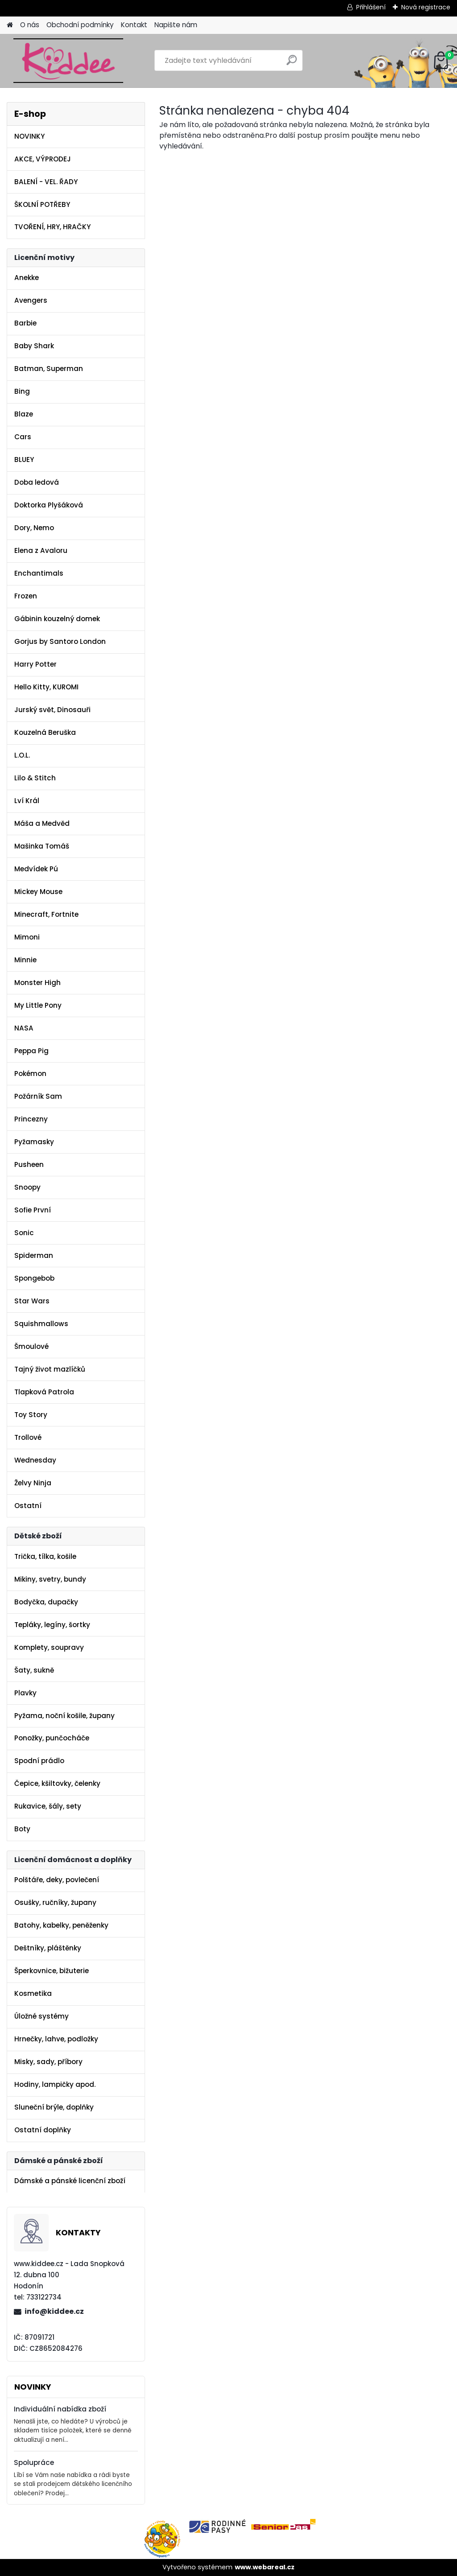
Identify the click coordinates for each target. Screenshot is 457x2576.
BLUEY (24, 459)
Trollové (28, 1437)
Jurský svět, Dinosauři (52, 709)
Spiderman (33, 1255)
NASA (23, 1028)
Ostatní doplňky (42, 2130)
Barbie (25, 323)
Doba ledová (36, 482)
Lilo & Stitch (35, 778)
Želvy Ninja (32, 1483)
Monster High (37, 982)
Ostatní (28, 1505)
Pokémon (30, 1073)
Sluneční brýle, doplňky (54, 2107)
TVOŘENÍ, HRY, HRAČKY (52, 226)
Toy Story (30, 1414)
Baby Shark (34, 345)
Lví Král (26, 800)
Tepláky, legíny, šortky (52, 1624)
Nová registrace (425, 7)
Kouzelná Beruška (45, 732)
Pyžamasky (34, 1141)
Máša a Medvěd (42, 823)
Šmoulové (31, 1346)
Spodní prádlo (39, 1760)
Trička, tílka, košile (45, 1556)
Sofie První (32, 1210)
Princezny (31, 1119)
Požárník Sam (38, 1096)
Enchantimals (38, 573)
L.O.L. (22, 755)
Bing (22, 391)
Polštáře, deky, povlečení (56, 1879)
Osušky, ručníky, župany (55, 1902)
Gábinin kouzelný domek (57, 618)
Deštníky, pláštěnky (47, 1948)
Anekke (26, 277)
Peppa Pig (31, 1050)
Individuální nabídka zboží (60, 2409)
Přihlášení (371, 7)
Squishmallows (41, 1323)
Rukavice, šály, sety (47, 1806)
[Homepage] (10, 25)
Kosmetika (33, 1993)
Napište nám (175, 24)
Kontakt (134, 24)
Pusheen (29, 1164)
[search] (292, 63)
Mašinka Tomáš (41, 846)
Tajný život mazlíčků (49, 1369)
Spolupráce (34, 2462)
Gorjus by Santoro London (60, 641)
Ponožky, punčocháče (51, 1738)
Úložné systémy (41, 2016)
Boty (22, 1829)
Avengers (30, 300)
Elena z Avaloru (40, 550)
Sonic (24, 1232)
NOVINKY (29, 136)
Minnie (25, 959)
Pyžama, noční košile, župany (64, 1715)
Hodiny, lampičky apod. (55, 2084)
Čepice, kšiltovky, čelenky (57, 1783)
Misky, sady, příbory (48, 2061)
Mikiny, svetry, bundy (50, 1579)
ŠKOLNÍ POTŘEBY (42, 204)
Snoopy (27, 1187)
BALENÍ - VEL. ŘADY (46, 181)
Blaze (23, 414)
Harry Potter (35, 664)
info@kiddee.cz (54, 2311)
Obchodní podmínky (80, 24)
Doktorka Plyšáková (48, 505)
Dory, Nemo (34, 527)
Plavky (25, 1693)
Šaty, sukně (34, 1670)
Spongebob (34, 1278)
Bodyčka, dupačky (46, 1602)
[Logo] (68, 60)
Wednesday (35, 1460)
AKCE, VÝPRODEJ (42, 159)
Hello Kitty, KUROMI (46, 687)
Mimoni (27, 937)
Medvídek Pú (36, 869)
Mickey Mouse (38, 891)
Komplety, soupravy (49, 1647)
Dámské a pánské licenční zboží (69, 2180)
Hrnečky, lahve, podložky (56, 2039)
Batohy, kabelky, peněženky (61, 1925)
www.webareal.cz (265, 2567)
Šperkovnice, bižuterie (51, 1970)
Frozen (25, 596)
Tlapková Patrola (44, 1392)
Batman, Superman (48, 368)
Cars (22, 436)
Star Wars (32, 1301)
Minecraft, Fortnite (46, 914)
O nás (29, 24)
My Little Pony (38, 1005)
